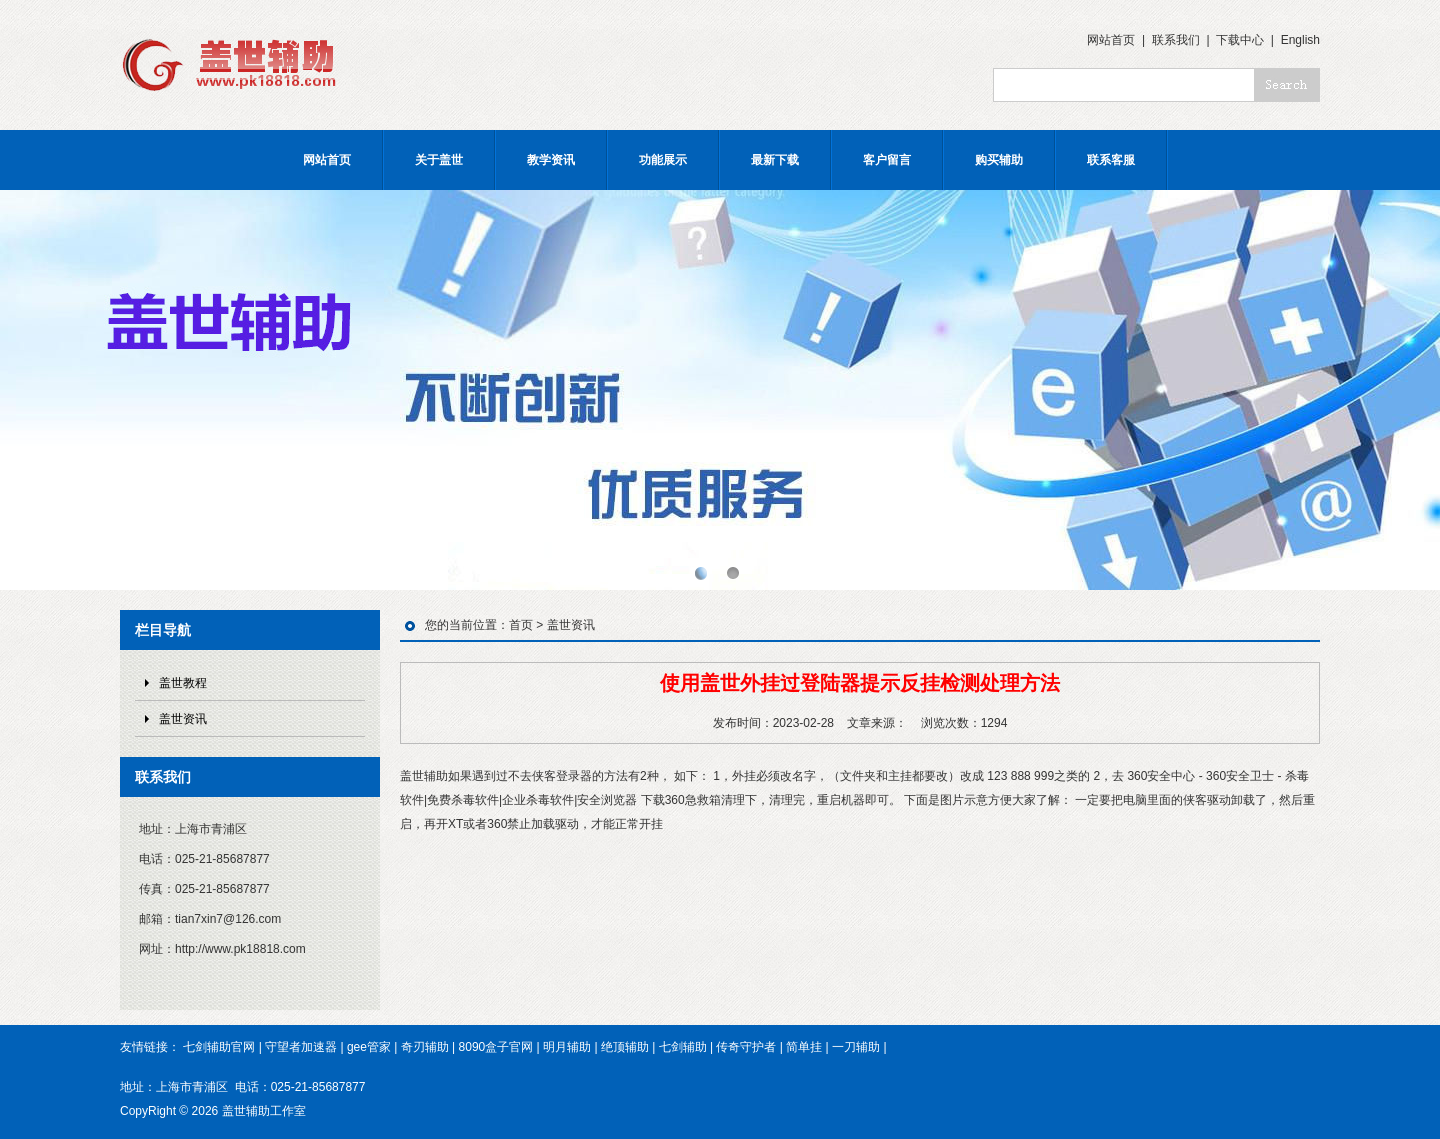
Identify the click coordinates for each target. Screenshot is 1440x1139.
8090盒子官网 (496, 1047)
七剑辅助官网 (219, 1047)
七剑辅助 (683, 1047)
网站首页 (1111, 40)
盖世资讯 (183, 719)
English (1300, 40)
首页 (521, 625)
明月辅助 (567, 1047)
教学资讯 (551, 160)
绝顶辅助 (625, 1047)
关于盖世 (439, 160)
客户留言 (887, 160)
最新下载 (775, 160)
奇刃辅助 (425, 1047)
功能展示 (663, 160)
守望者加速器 (301, 1047)
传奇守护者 (746, 1047)
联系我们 (1176, 40)
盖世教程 (183, 683)
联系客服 (1111, 160)
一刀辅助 (856, 1047)
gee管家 (369, 1047)
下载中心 (1240, 40)
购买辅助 (999, 160)
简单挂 (804, 1047)
